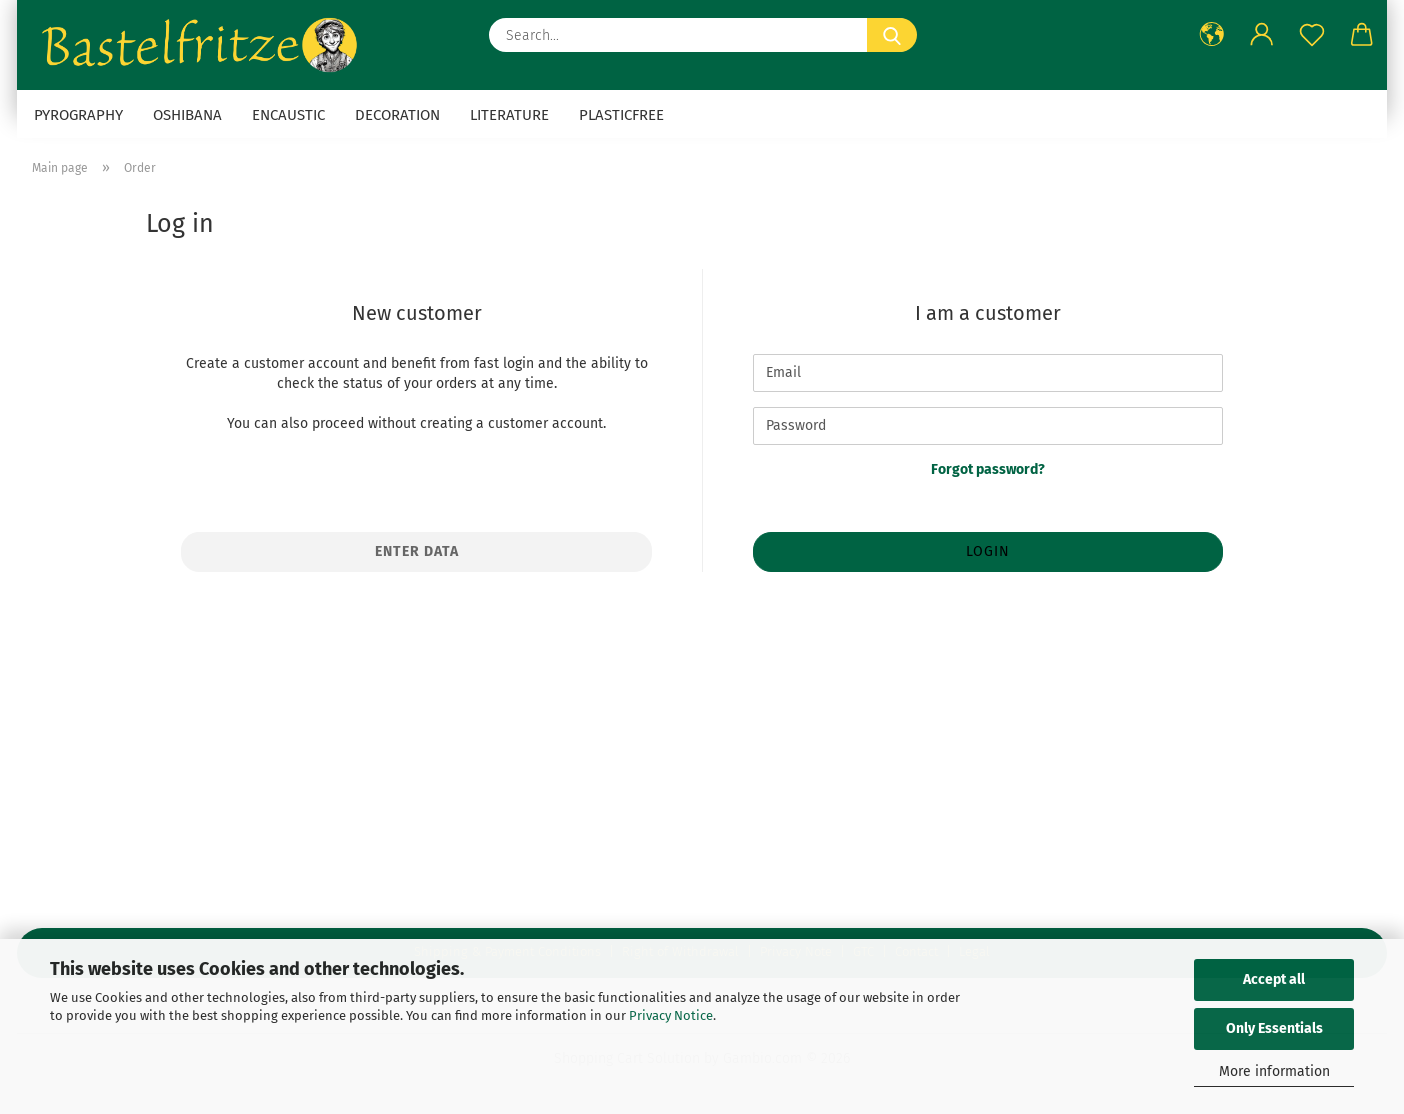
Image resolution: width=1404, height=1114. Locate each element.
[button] (1212, 35)
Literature (509, 115)
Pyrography (78, 115)
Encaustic (288, 115)
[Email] (988, 373)
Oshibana (187, 115)
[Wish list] (1312, 35)
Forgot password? (988, 469)
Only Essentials (1274, 1028)
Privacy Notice (671, 1015)
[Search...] (892, 35)
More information (1274, 1071)
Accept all (1274, 979)
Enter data (417, 551)
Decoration (397, 115)
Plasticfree (621, 115)
